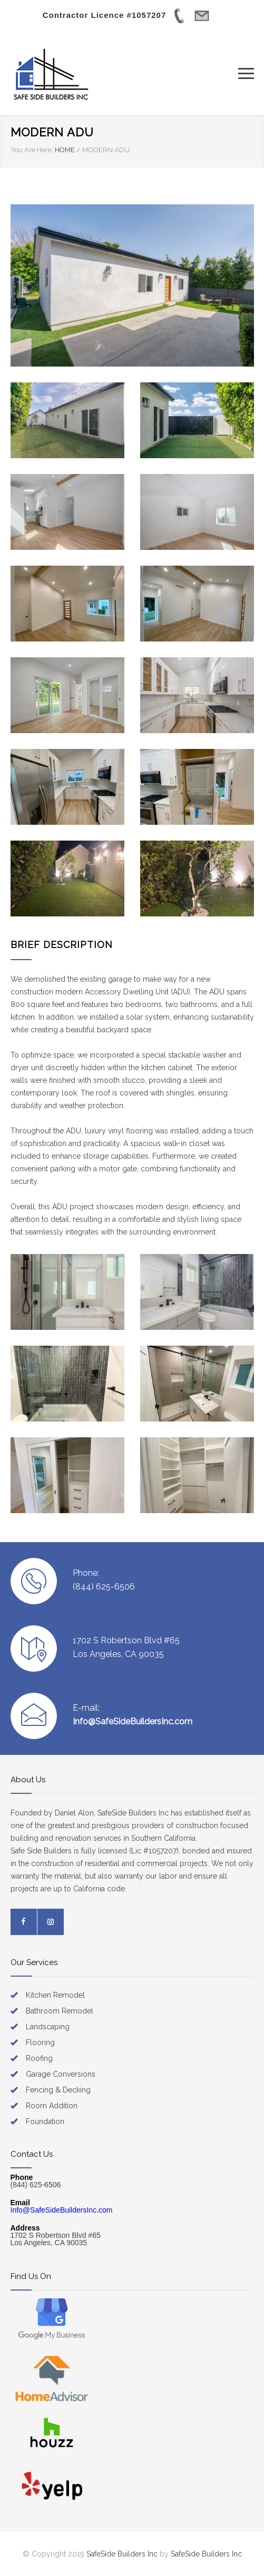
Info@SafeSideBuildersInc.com (132, 1721)
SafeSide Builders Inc (122, 2554)
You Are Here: (32, 150)
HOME (65, 150)
